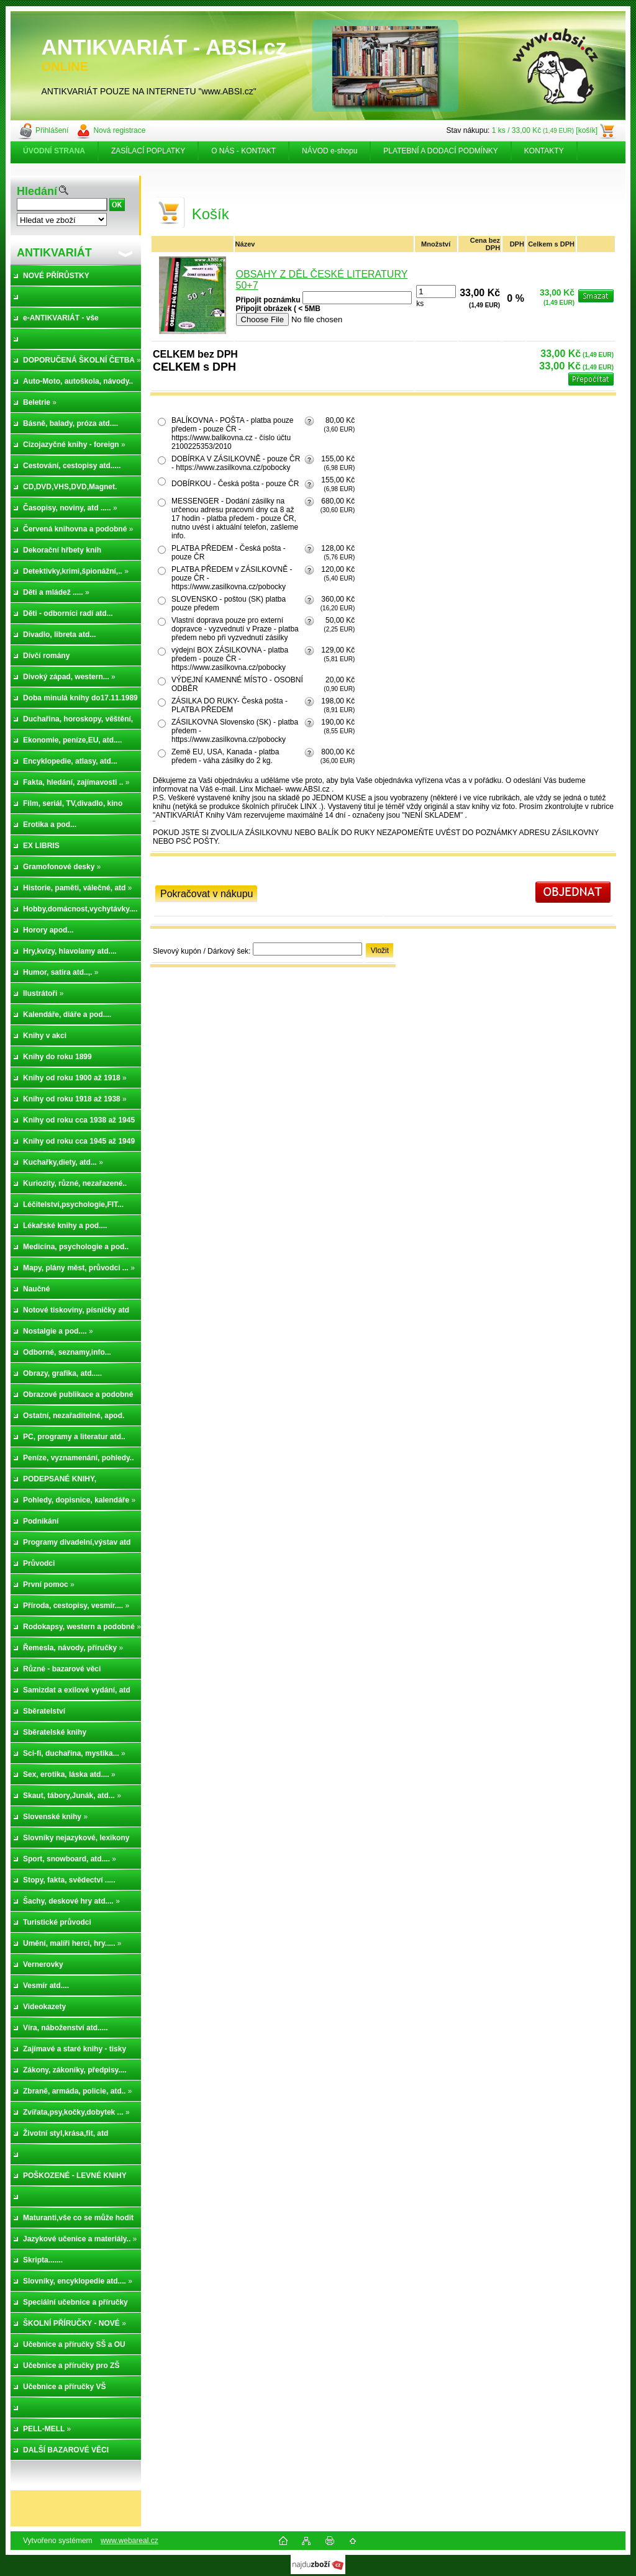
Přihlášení (51, 130)
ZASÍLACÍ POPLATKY (148, 151)
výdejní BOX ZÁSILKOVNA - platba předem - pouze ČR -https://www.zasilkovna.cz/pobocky (229, 659)
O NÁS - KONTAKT (243, 151)
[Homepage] (55, 151)
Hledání (37, 191)
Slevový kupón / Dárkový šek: (201, 951)
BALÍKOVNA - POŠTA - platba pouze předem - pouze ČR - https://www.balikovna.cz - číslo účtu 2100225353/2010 (232, 433)
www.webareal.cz (129, 2540)
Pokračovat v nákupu (206, 893)
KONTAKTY (544, 151)
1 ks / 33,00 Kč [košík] (544, 130)
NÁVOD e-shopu (329, 151)
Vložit (380, 950)
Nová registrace (119, 130)
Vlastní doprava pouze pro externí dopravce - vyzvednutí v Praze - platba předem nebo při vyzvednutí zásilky (235, 629)
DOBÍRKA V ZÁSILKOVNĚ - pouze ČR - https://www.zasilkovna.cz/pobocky (235, 463)
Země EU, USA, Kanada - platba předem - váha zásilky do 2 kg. (225, 756)
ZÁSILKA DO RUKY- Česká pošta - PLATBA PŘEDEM (229, 705)
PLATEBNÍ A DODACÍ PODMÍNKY (440, 151)
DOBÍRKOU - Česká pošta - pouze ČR (235, 483)
